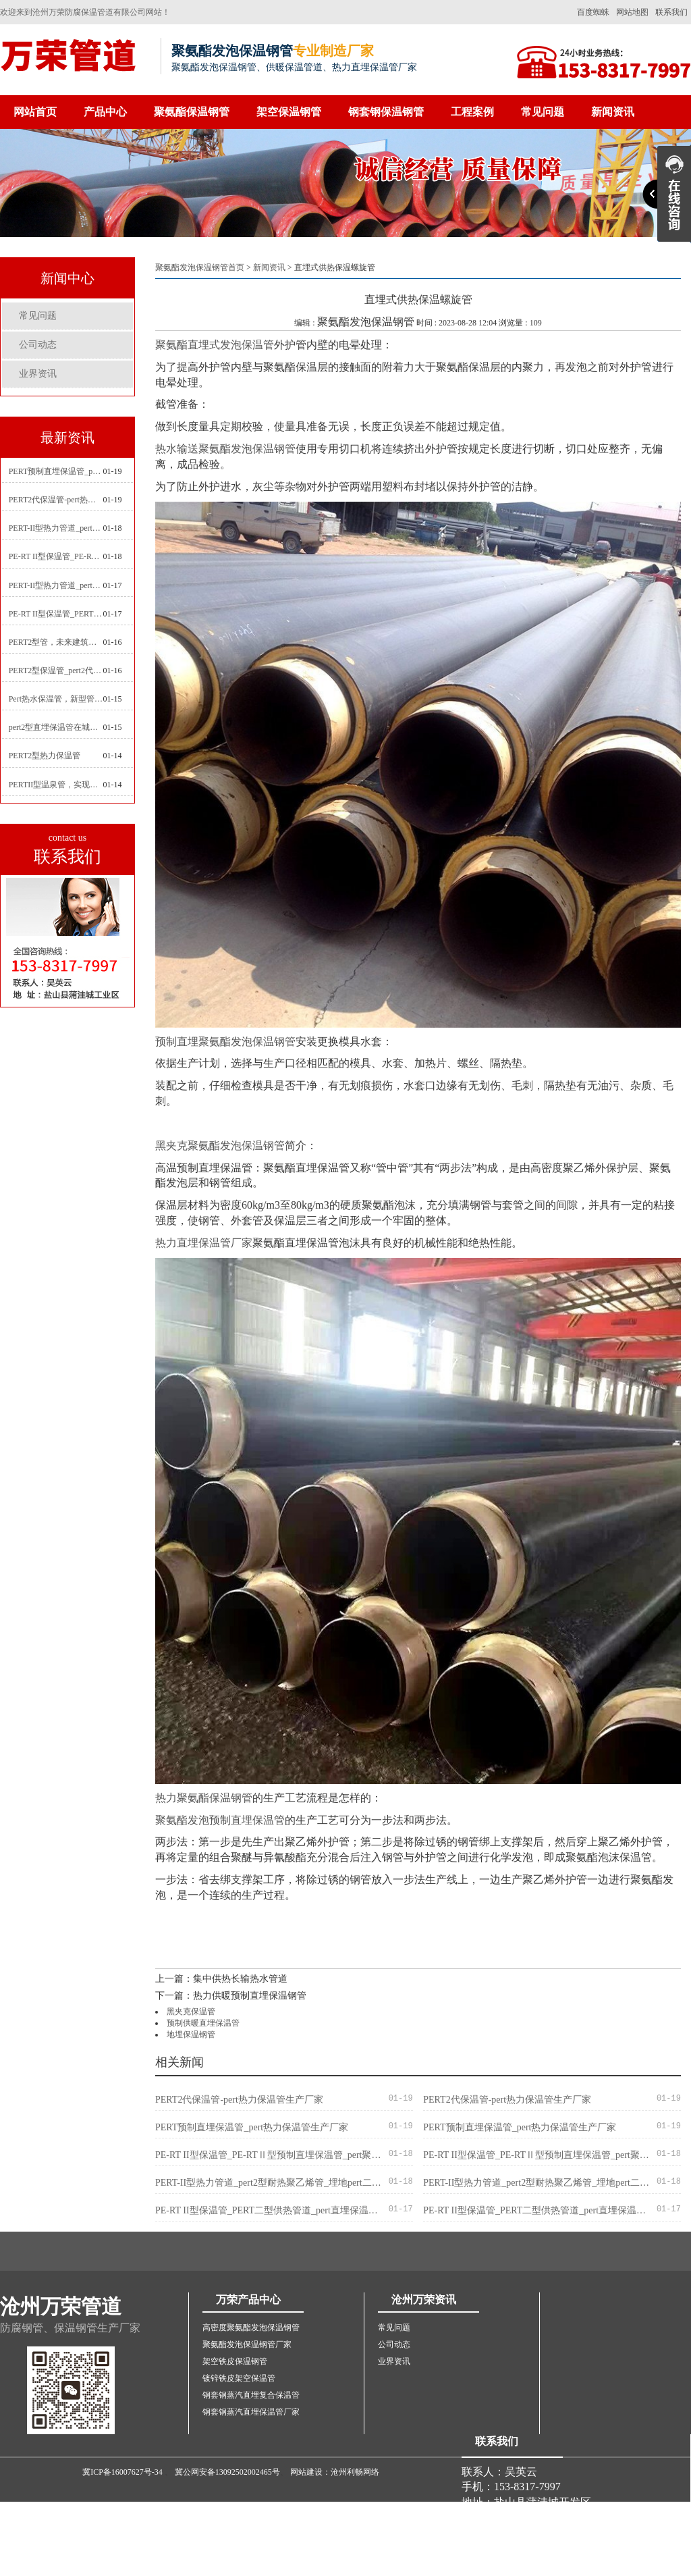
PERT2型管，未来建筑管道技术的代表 (56, 642)
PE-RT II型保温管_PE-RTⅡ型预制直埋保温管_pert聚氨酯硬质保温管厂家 (56, 556)
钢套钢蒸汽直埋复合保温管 (251, 2395)
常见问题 (542, 111)
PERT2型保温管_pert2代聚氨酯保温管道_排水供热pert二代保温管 (56, 670)
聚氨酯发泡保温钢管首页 (199, 267)
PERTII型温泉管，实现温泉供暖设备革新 (56, 784)
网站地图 (632, 12)
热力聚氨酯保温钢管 (203, 1798)
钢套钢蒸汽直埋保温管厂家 (251, 2412)
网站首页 (35, 111)
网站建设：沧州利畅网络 (334, 2472)
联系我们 (671, 12)
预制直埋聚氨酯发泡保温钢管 (225, 1041)
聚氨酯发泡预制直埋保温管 (220, 1820)
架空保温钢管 (288, 111)
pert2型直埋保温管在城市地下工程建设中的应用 (56, 727)
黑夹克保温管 (191, 2011)
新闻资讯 (612, 111)
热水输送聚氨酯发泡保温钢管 (225, 448)
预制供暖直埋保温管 (203, 2023)
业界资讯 (38, 374)
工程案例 (472, 111)
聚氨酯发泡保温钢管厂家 (247, 2344)
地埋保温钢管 (191, 2034)
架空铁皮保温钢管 (234, 2361)
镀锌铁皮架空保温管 (238, 2378)
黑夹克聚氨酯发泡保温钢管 (220, 1145)
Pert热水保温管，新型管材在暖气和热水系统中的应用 (56, 699)
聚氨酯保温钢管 (191, 111)
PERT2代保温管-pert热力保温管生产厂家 (56, 499)
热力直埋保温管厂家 (203, 1242)
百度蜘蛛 (593, 12)
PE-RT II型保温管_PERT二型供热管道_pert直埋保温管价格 (56, 614)
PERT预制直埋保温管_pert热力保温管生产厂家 (56, 471)
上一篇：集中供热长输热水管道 (221, 1979)
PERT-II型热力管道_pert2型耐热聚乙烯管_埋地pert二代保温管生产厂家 (56, 528)
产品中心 (105, 111)
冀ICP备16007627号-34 (122, 2472)
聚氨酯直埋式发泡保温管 (214, 344)
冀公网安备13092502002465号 (227, 2472)
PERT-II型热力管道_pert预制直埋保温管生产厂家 (56, 585)
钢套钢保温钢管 (386, 111)
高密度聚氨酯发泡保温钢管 (251, 2327)
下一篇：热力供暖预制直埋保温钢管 (230, 1996)
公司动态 (38, 345)
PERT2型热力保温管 (45, 755)
